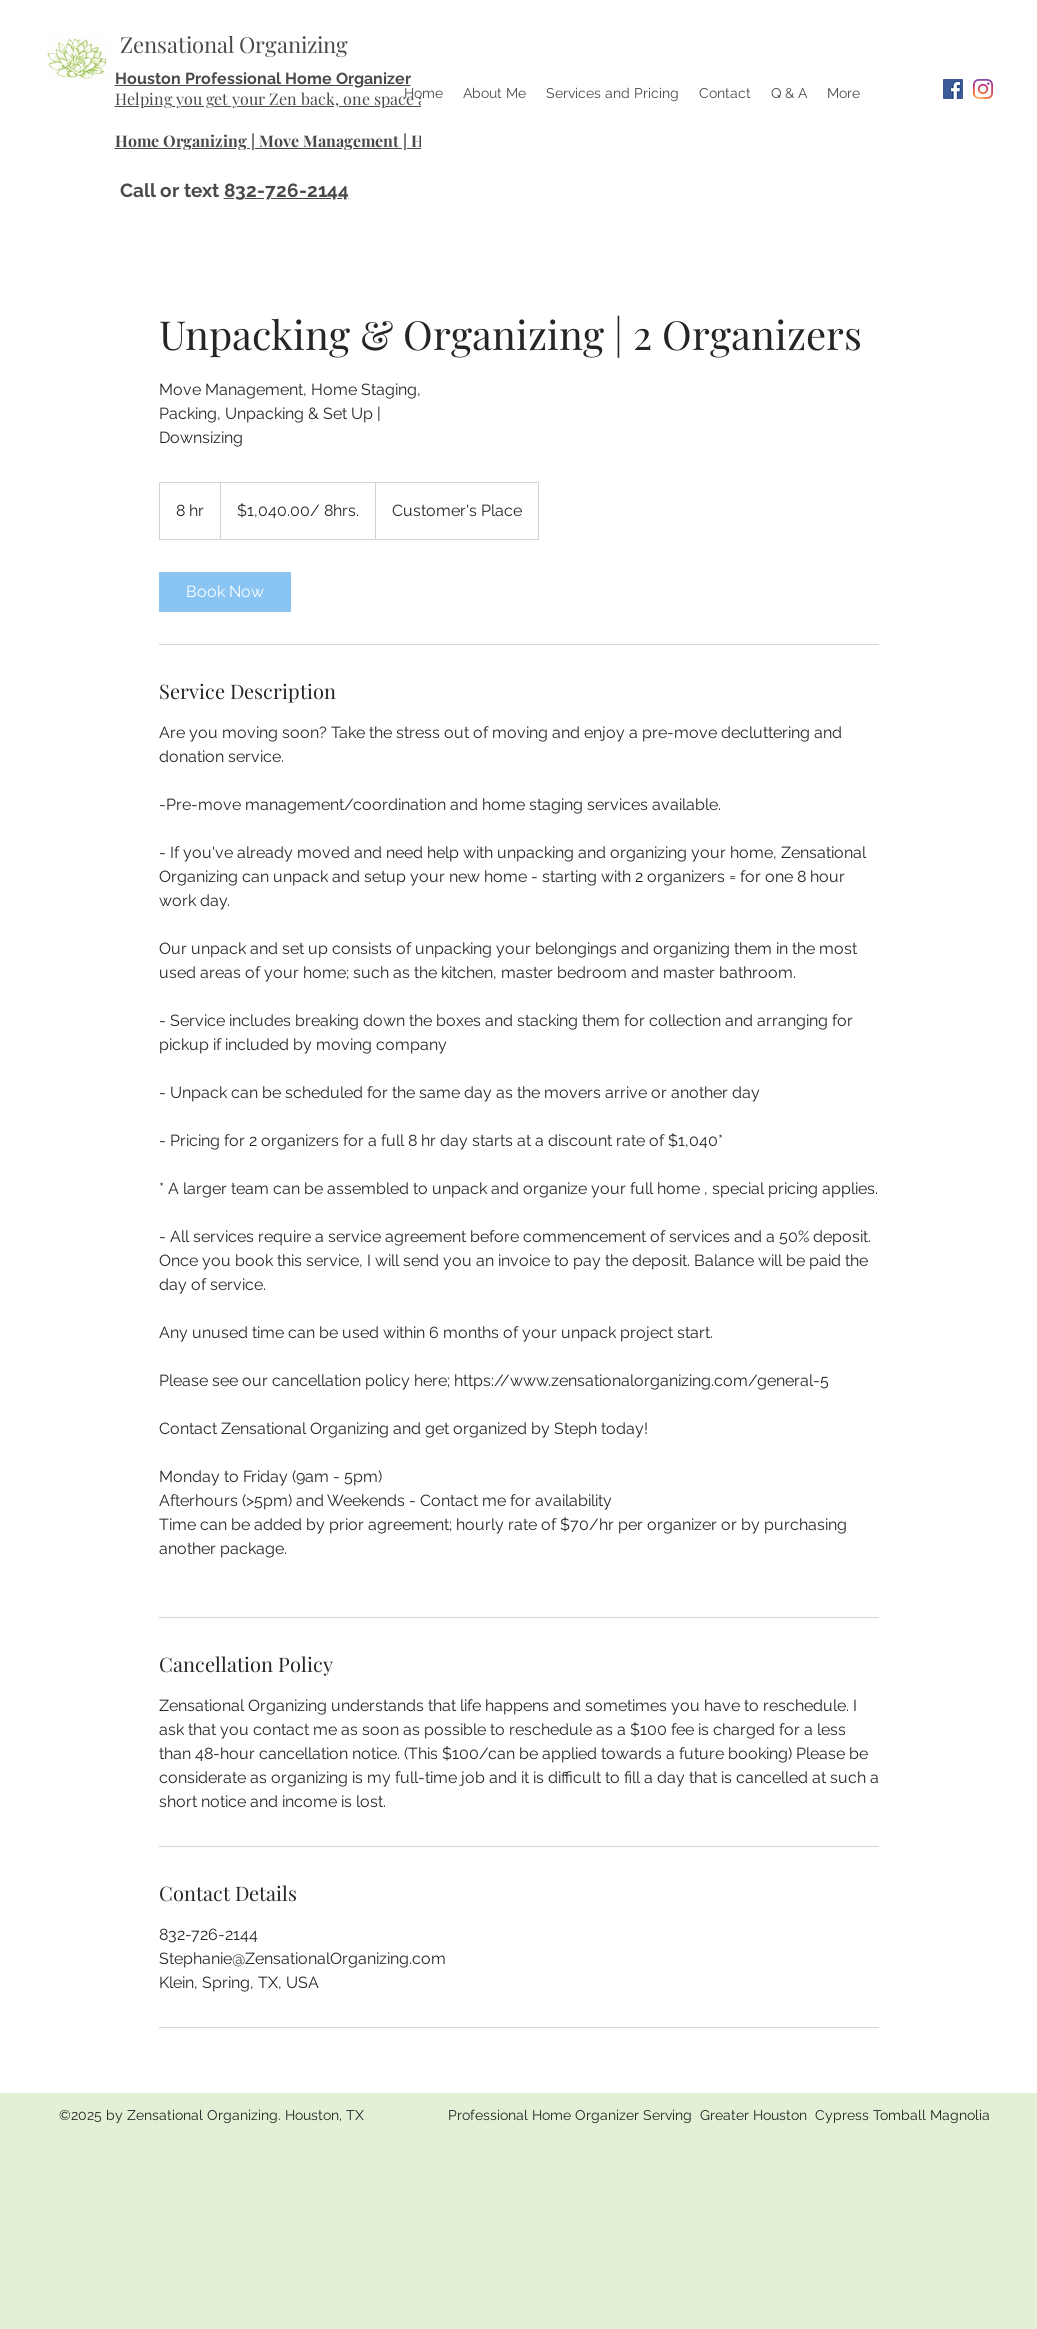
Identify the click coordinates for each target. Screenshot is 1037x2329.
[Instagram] (983, 89)
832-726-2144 (286, 190)
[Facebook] (953, 89)
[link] (225, 592)
